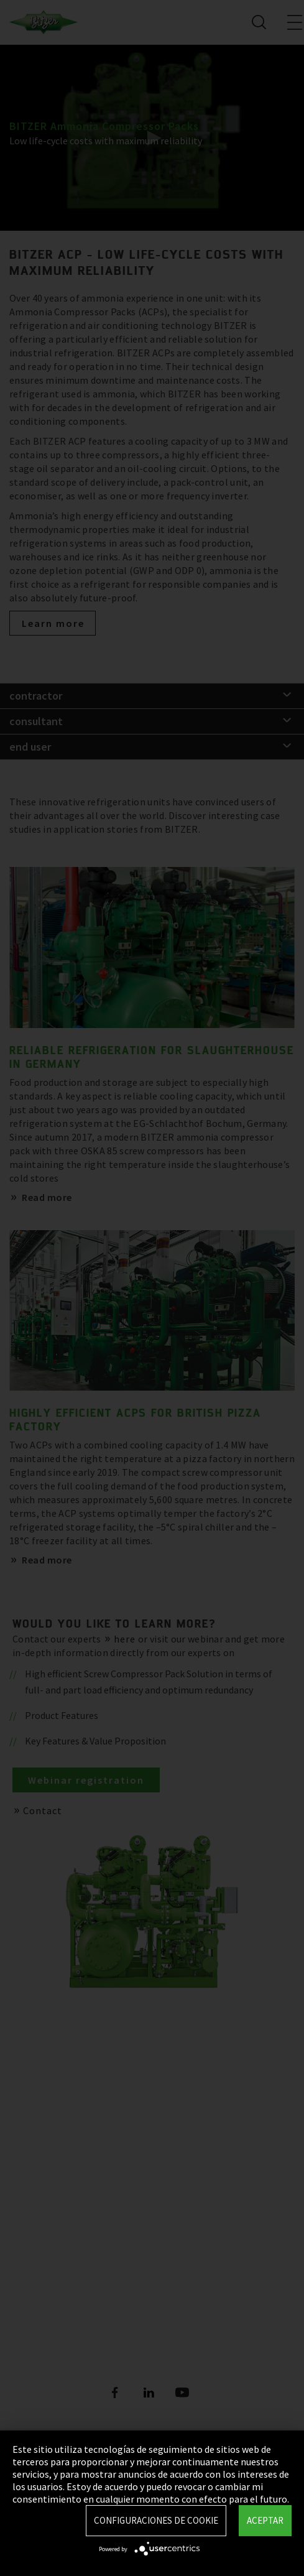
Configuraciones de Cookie (156, 2520)
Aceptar (265, 2520)
